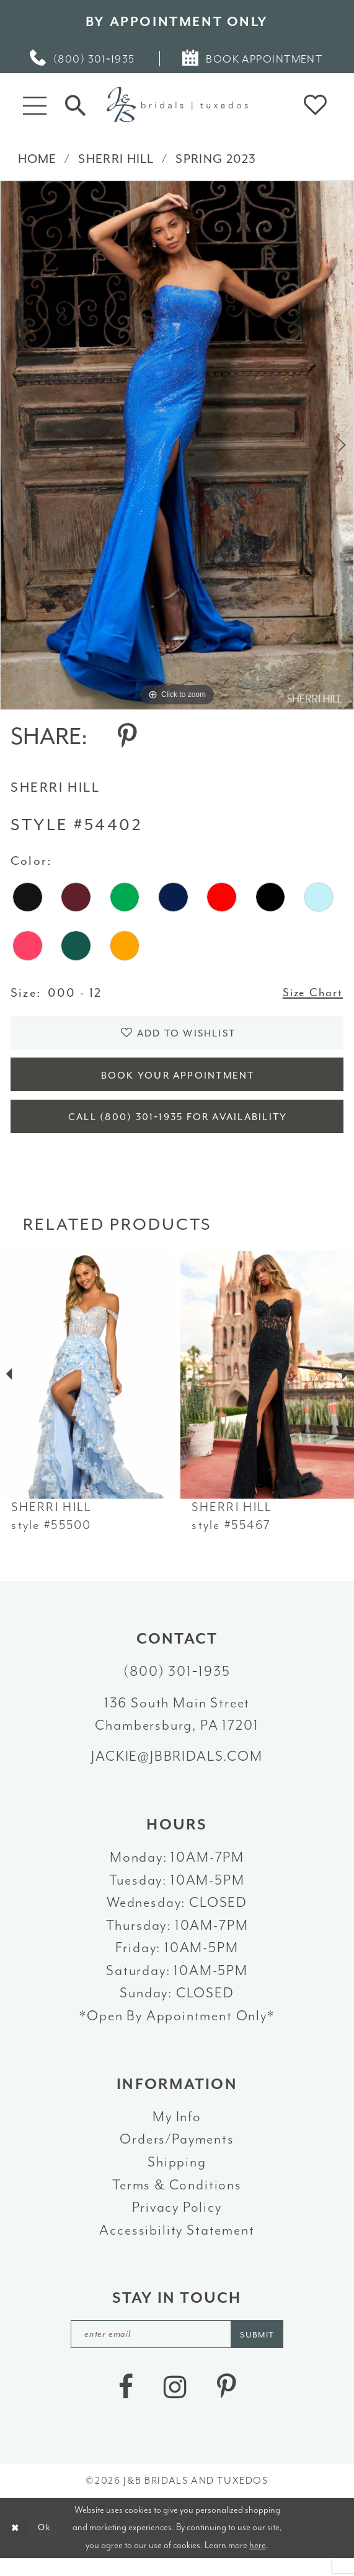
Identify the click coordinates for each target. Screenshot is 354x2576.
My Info (177, 2130)
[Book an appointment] (253, 59)
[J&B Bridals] (176, 104)
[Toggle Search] (75, 104)
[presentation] (87, 1388)
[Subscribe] (266, 2349)
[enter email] (178, 2349)
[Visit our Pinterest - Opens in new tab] (226, 2403)
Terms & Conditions (177, 2198)
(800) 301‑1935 (176, 1685)
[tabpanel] (177, 445)
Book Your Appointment (177, 1083)
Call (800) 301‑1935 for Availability (177, 1129)
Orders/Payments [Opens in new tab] (177, 2153)
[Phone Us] (83, 59)
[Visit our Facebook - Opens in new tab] (125, 2403)
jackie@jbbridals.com (177, 1770)
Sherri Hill (116, 159)
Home (37, 159)
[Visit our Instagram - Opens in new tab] (175, 2403)
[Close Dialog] (16, 2545)
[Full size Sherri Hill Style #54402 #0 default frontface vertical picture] (177, 445)
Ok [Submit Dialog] (48, 2545)
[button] (34, 104)
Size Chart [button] (310, 993)
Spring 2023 (215, 159)
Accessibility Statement (176, 2244)
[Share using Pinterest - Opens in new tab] (127, 736)
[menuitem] (83, 59)
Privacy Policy (177, 2221)
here (257, 2562)
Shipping (177, 2176)
